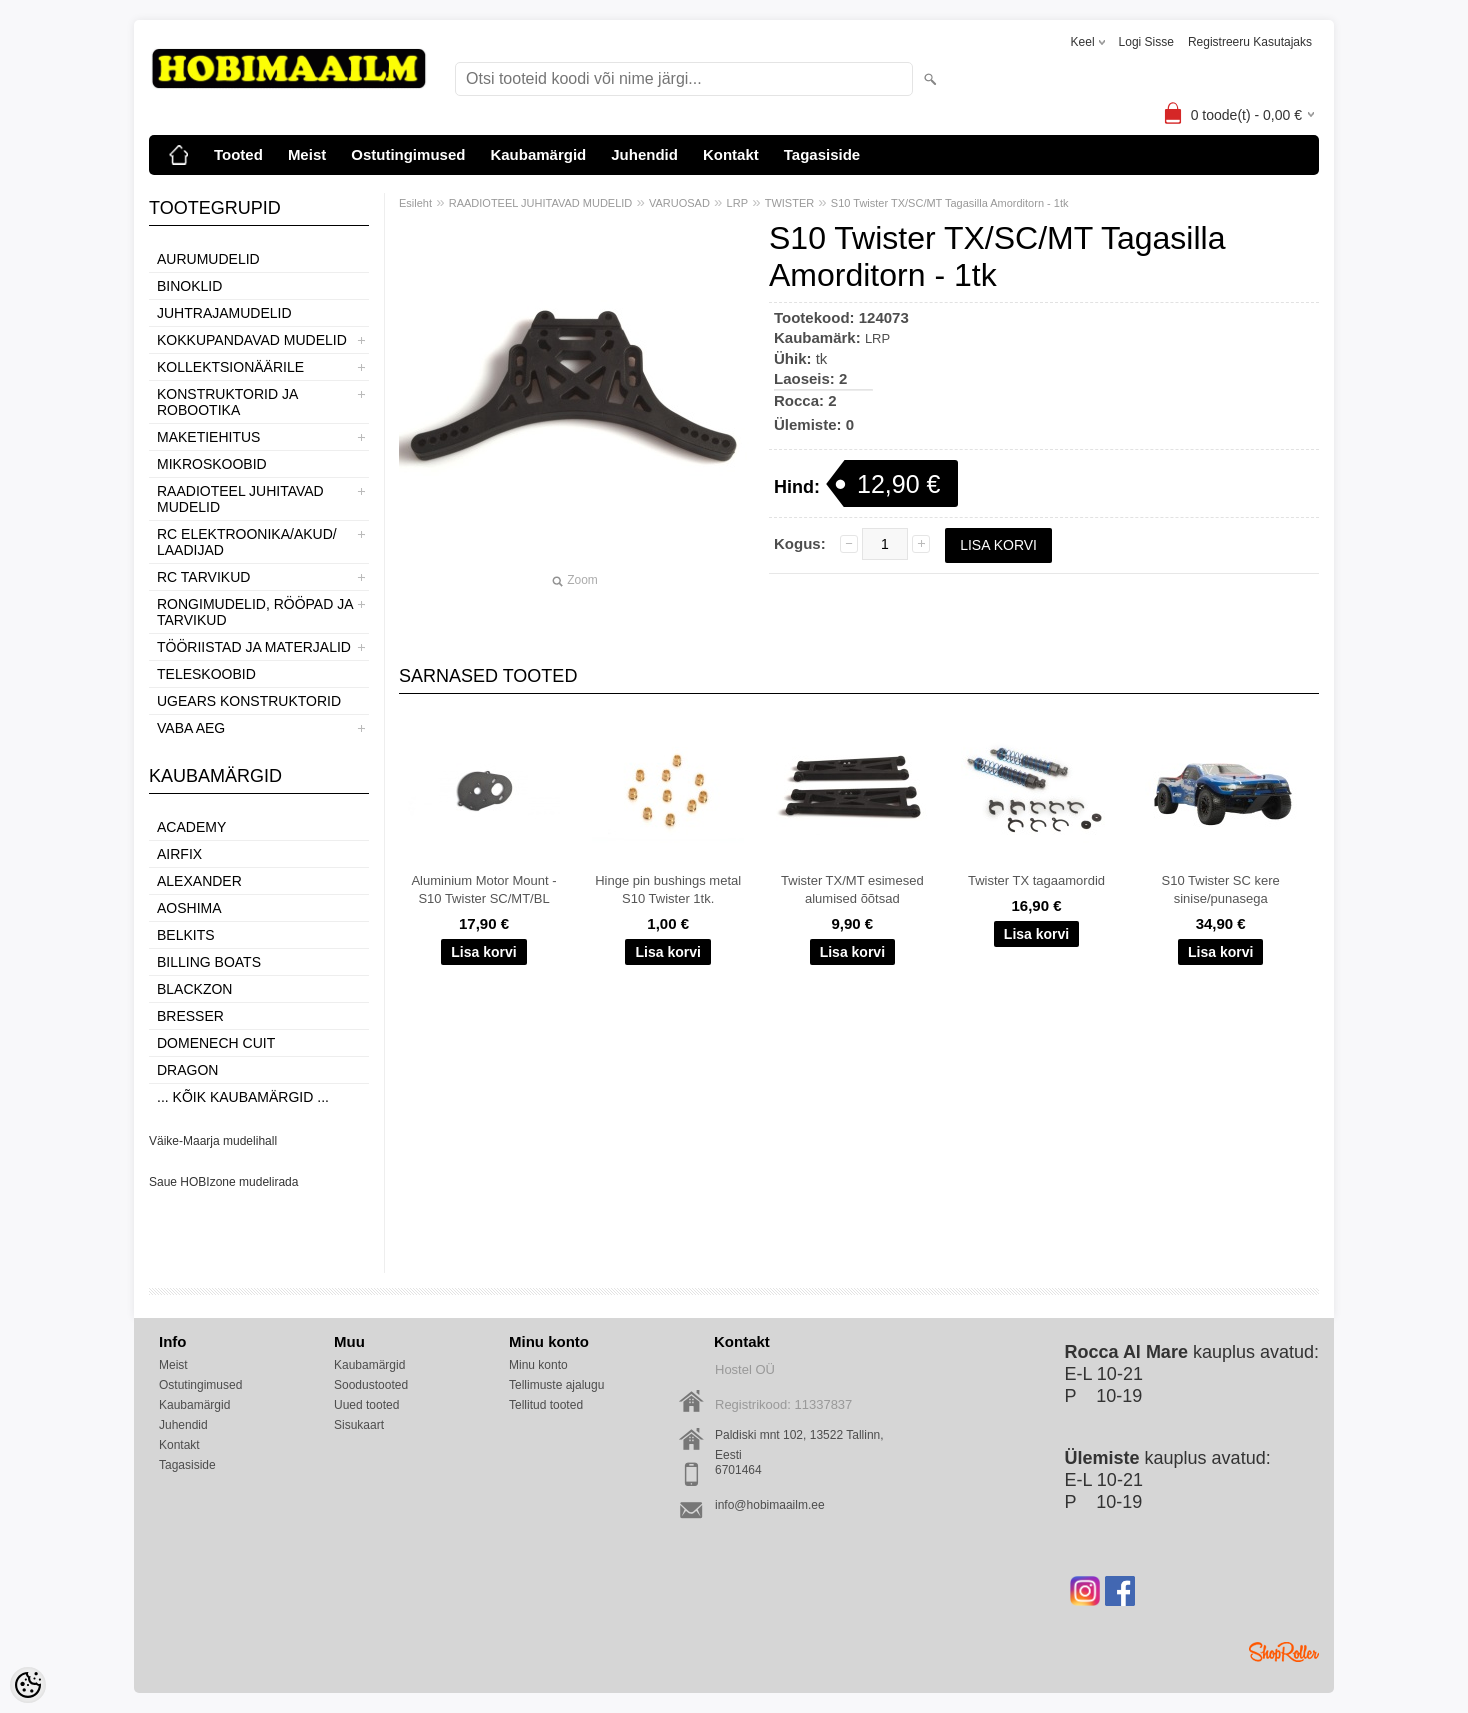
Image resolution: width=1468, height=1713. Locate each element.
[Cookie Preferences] (28, 1685)
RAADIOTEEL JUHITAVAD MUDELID (240, 499)
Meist (307, 154)
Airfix (179, 854)
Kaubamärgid (538, 154)
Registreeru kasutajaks (1250, 42)
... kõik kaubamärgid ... (243, 1097)
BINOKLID (189, 286)
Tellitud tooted (546, 1405)
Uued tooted (366, 1405)
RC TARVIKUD (203, 577)
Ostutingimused (408, 154)
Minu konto (538, 1365)
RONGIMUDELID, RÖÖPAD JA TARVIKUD (255, 612)
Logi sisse (1146, 42)
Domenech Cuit (216, 1043)
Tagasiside (822, 154)
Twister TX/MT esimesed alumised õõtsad (852, 889)
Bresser (190, 1016)
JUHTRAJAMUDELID (224, 313)
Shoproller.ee (1284, 1652)
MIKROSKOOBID (212, 464)
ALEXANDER (199, 881)
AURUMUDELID (208, 259)
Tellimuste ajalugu (556, 1385)
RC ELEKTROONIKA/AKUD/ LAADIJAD (247, 542)
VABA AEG (191, 728)
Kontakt (731, 154)
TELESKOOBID (206, 674)
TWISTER (790, 203)
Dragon (187, 1070)
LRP (737, 203)
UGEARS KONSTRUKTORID (249, 701)
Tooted (238, 154)
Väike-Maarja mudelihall (213, 1141)
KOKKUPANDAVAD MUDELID (252, 340)
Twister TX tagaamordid (1036, 880)
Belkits (186, 935)
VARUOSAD (679, 203)
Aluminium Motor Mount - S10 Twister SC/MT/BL (483, 889)
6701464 (738, 1470)
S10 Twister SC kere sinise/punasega (1221, 889)
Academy (191, 827)
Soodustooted (371, 1385)
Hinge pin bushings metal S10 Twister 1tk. (668, 889)
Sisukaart (359, 1425)
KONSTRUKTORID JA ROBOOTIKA (227, 402)
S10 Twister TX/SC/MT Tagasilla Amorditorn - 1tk (950, 203)
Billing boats (209, 962)
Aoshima (189, 908)
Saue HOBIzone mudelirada (223, 1182)
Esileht (415, 203)
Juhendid (644, 154)
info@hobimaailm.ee (770, 1505)
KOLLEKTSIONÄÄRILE (230, 367)
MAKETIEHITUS (208, 437)
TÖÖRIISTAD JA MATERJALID (254, 647)
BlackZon (194, 989)
